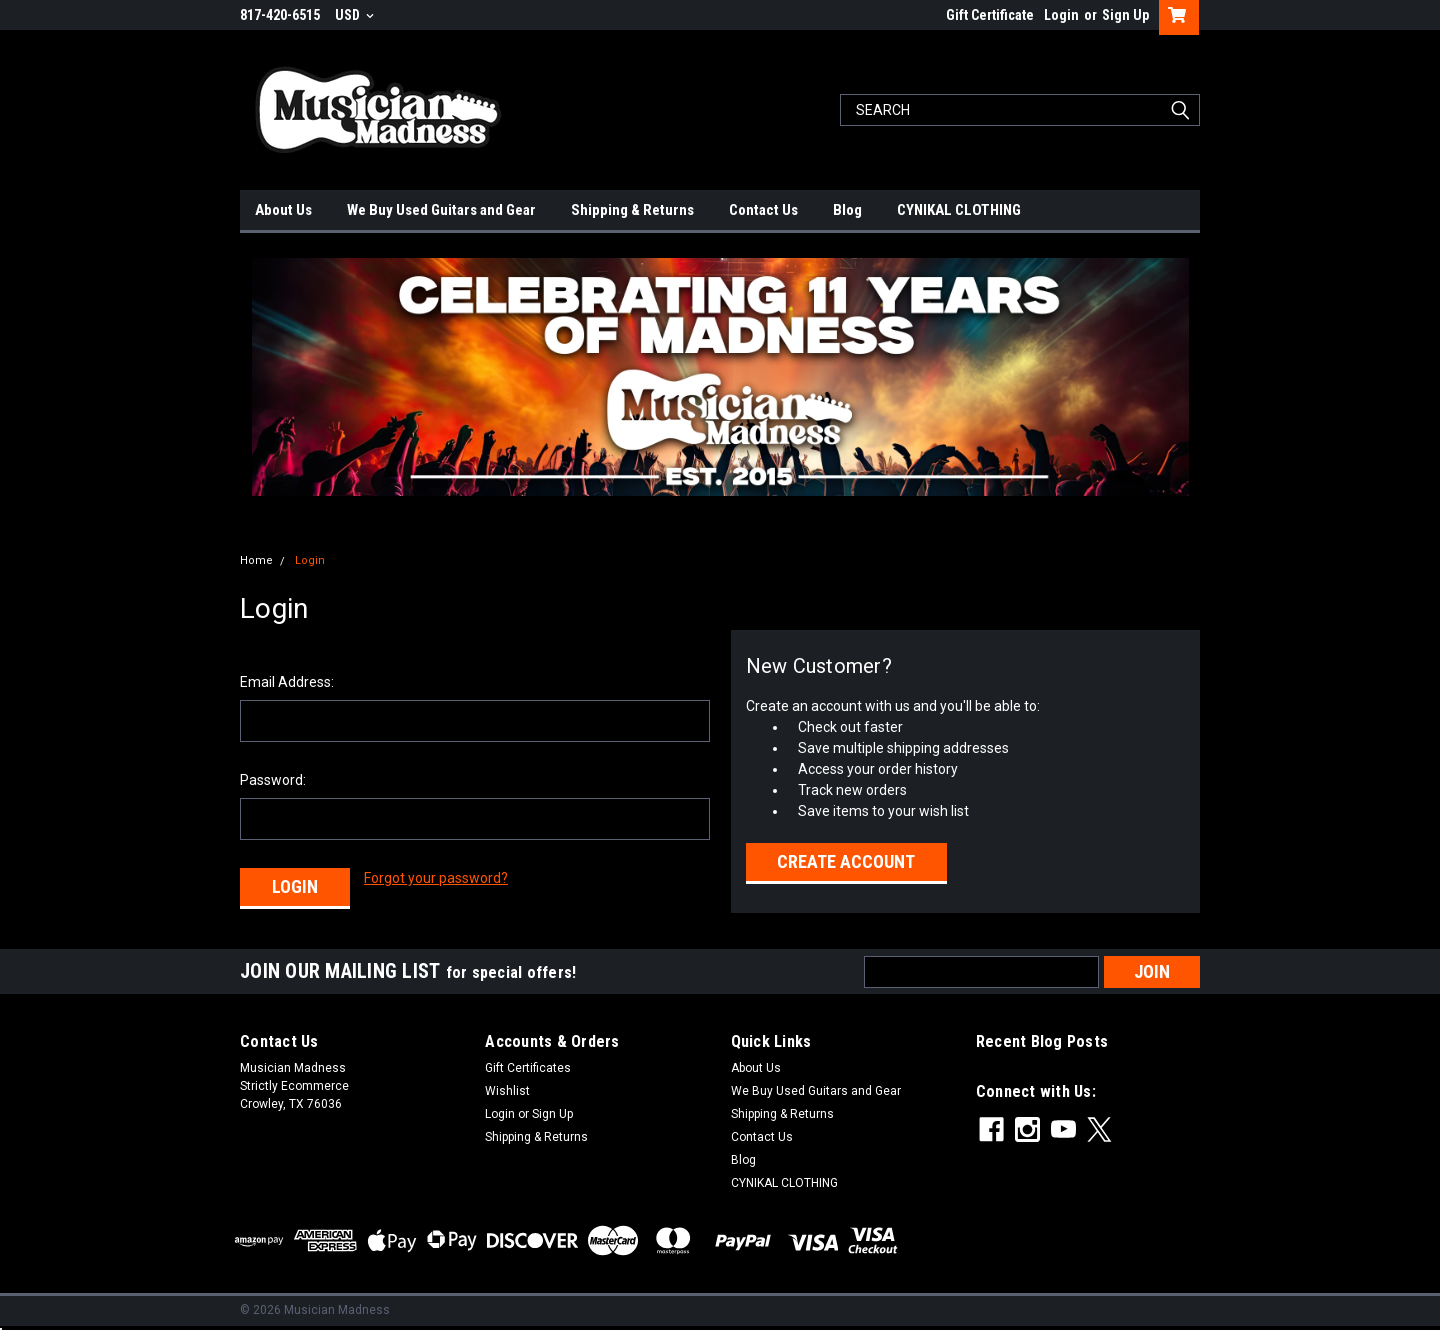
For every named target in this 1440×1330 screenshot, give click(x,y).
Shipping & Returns (632, 210)
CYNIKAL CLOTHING (959, 210)
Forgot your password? (436, 878)
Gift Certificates (528, 1068)
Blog (847, 210)
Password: (273, 780)
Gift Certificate (990, 15)
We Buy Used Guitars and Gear (441, 210)
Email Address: (287, 682)
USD (354, 15)
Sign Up (1125, 15)
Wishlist (507, 1091)
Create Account (846, 861)
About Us (283, 210)
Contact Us (763, 210)
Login (1061, 15)
